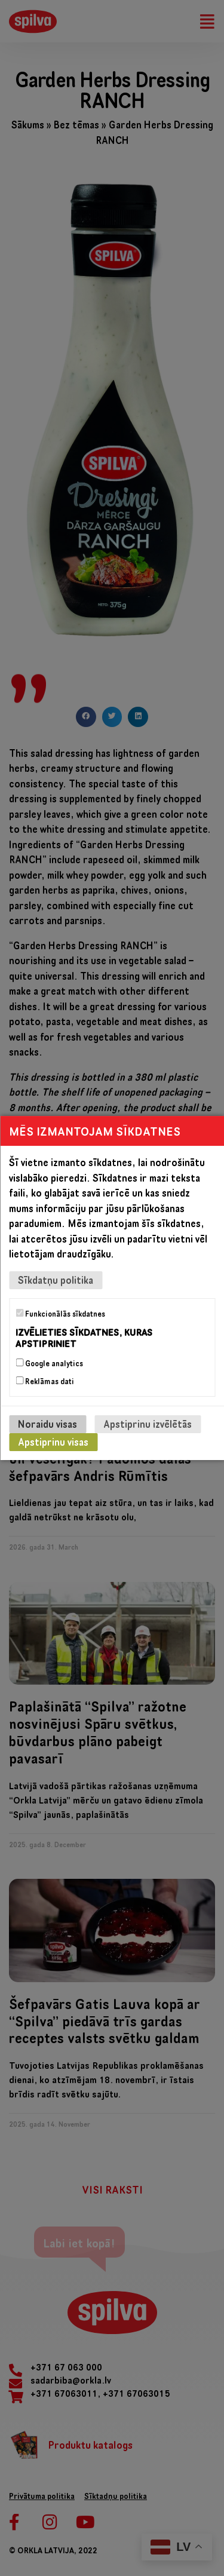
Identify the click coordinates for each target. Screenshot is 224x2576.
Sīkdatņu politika (55, 1280)
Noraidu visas (47, 1424)
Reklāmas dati (45, 1381)
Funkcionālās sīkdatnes (60, 1313)
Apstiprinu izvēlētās (147, 1424)
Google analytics (49, 1363)
